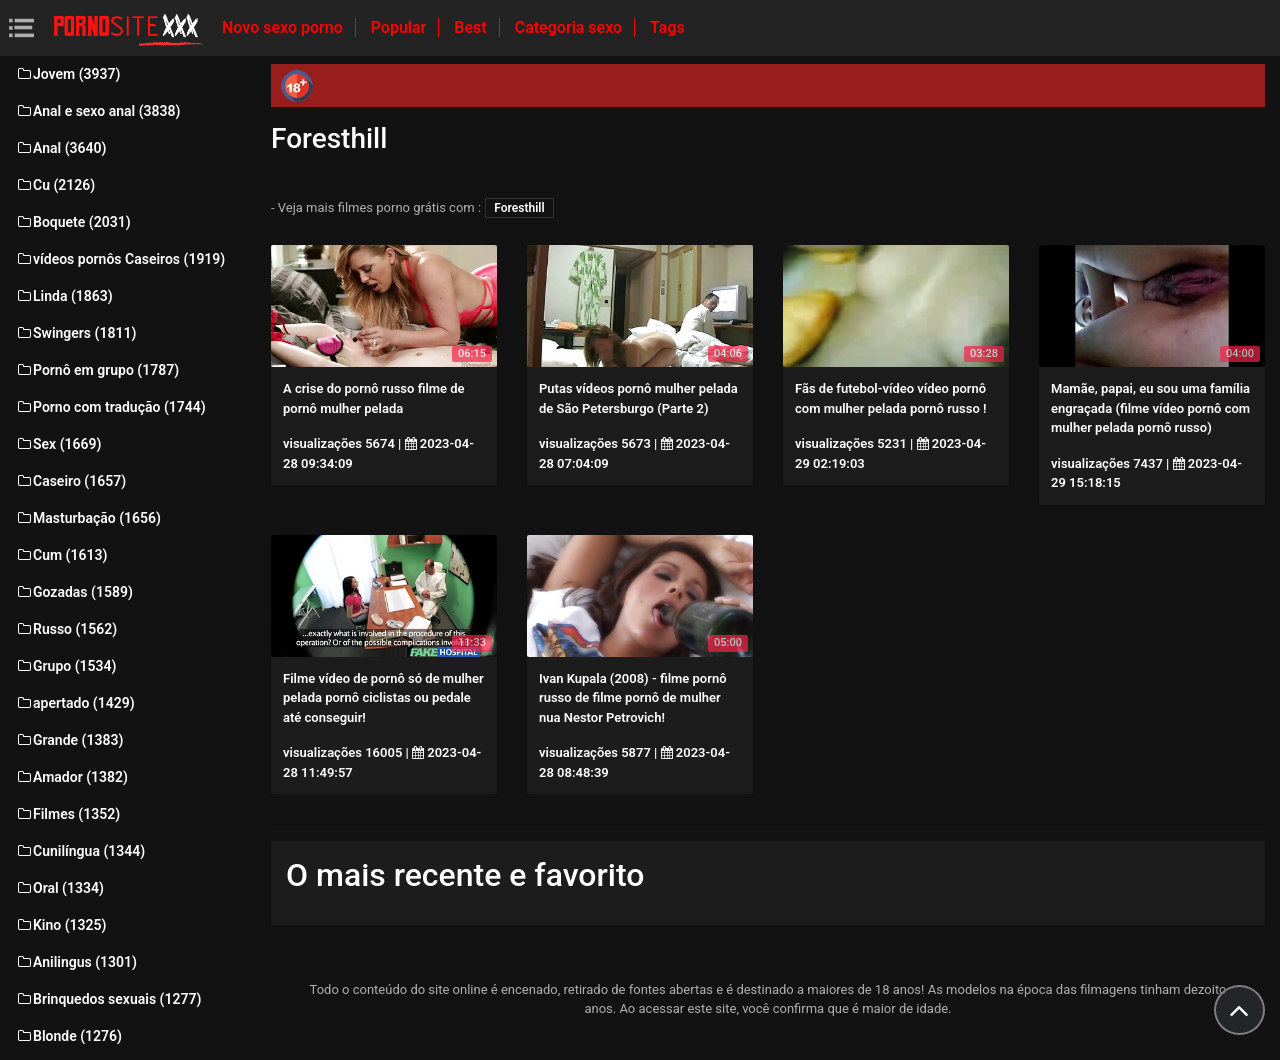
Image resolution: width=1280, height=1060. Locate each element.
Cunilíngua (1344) (80, 851)
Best (472, 27)
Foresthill (519, 208)
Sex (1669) (58, 444)
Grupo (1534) (65, 666)
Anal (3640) (60, 148)
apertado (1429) (75, 703)
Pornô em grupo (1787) (97, 370)
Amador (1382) (71, 777)
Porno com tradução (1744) (110, 407)
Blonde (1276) (68, 1036)
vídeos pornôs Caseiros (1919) (120, 259)
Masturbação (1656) (88, 518)
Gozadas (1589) (74, 592)
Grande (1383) (69, 740)
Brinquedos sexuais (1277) (108, 999)
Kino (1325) (61, 925)
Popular (401, 27)
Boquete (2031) (73, 222)
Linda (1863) (64, 296)
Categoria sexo (570, 27)
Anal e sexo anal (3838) (97, 111)
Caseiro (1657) (70, 481)
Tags (667, 27)
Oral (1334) (59, 888)
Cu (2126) (55, 185)
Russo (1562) (66, 629)
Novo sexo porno (284, 27)
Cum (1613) (61, 555)
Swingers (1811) (75, 333)
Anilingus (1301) (76, 962)
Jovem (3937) (68, 74)
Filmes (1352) (67, 814)
